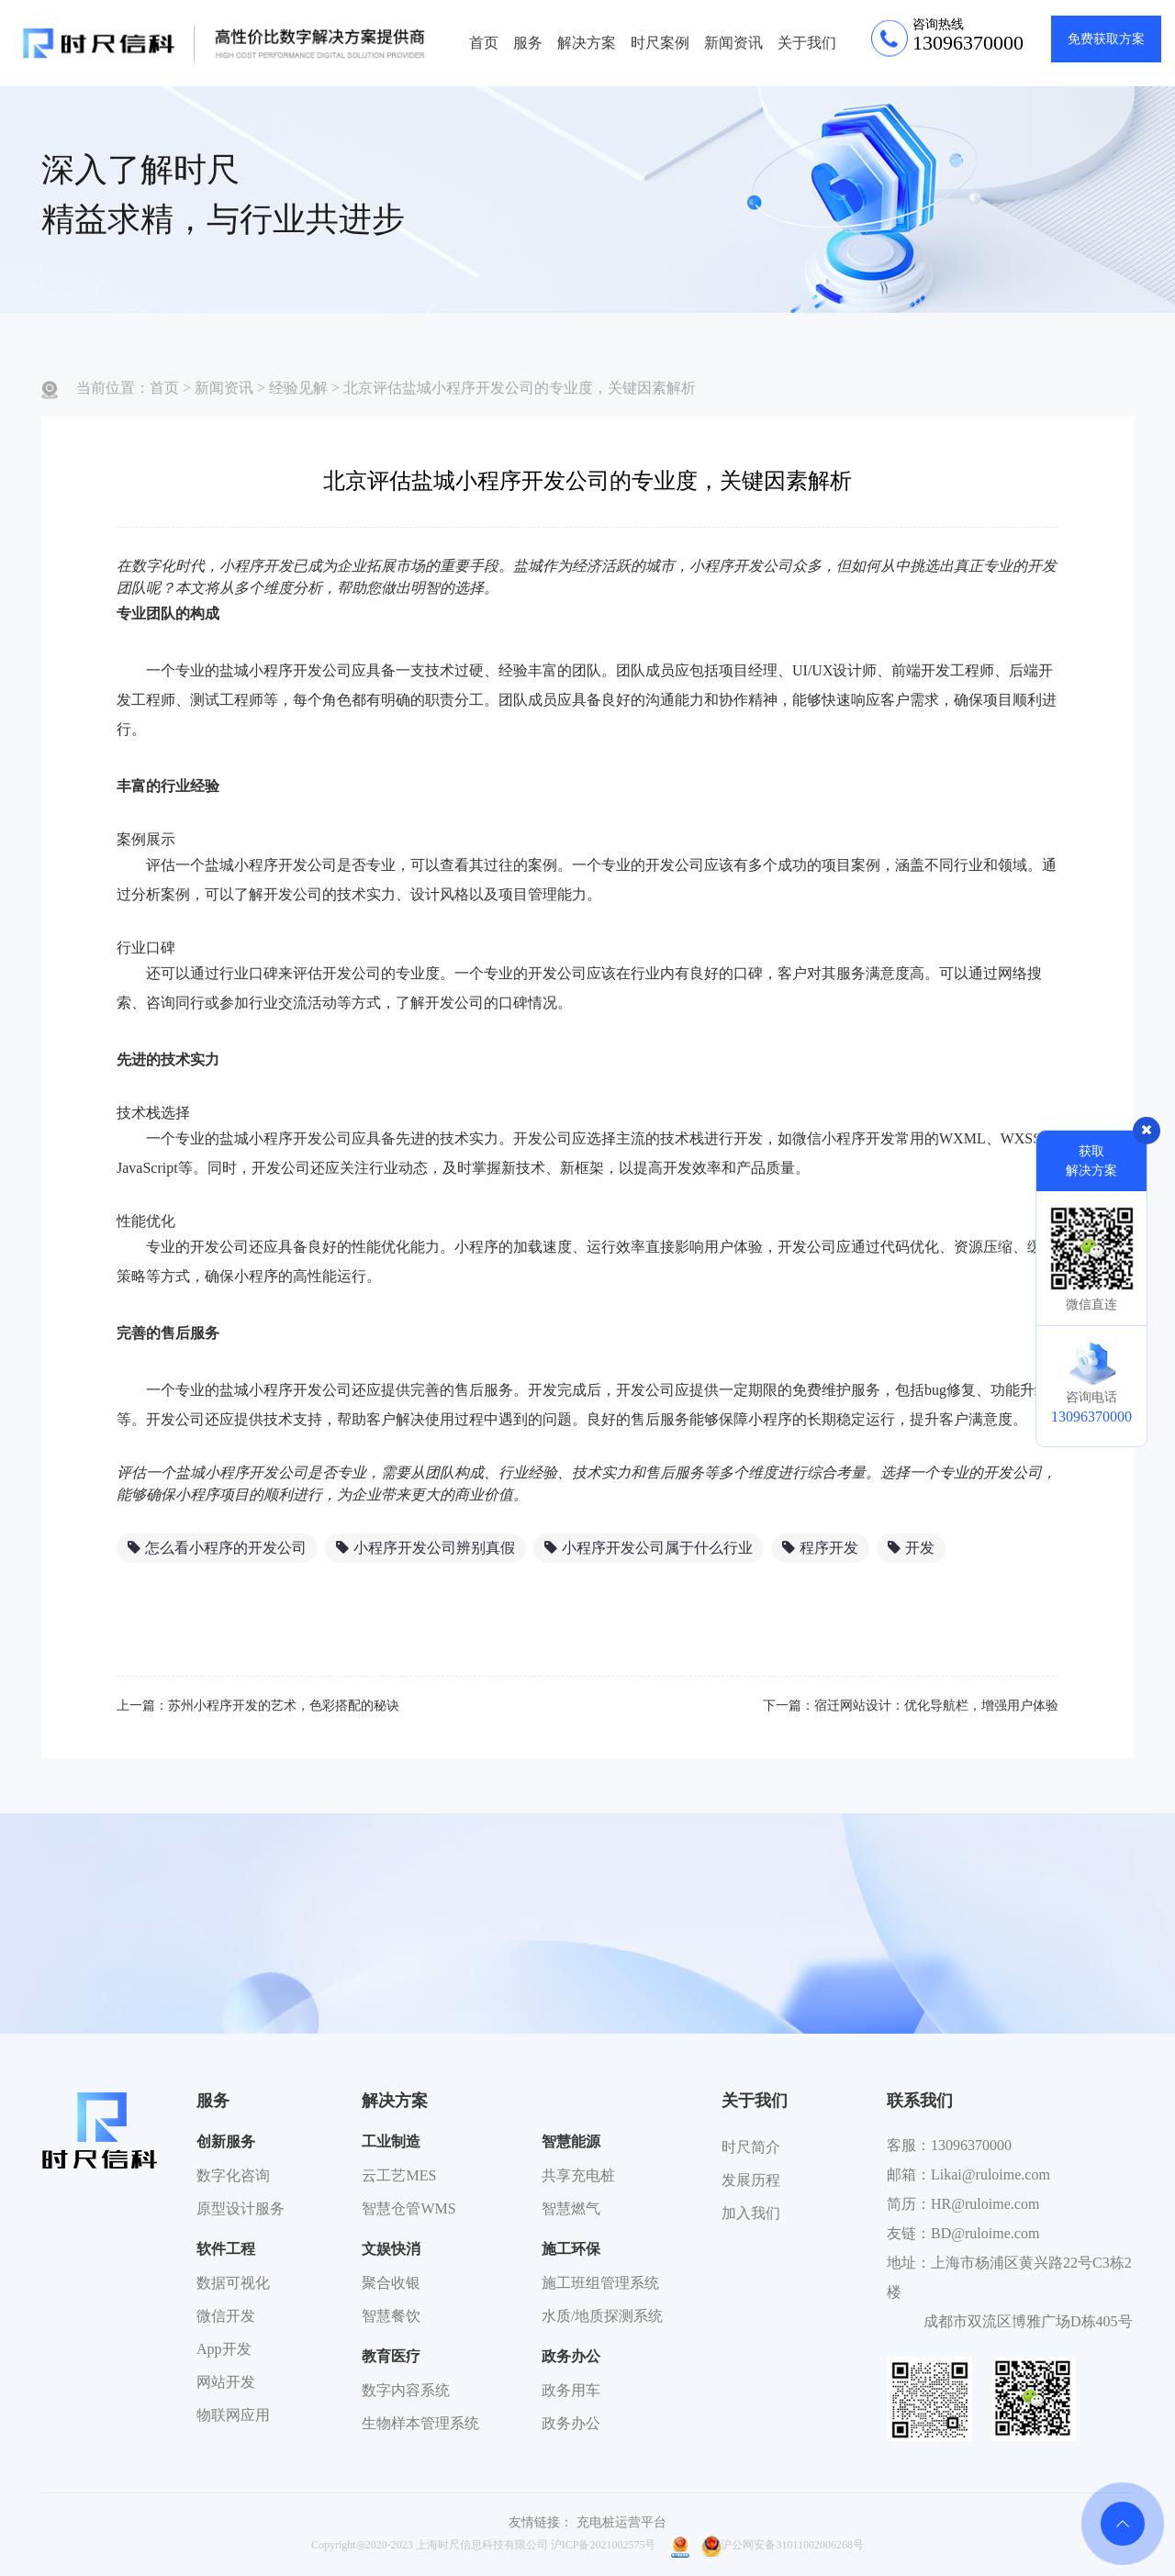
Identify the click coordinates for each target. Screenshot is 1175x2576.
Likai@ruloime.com (990, 2174)
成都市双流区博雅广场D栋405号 (1028, 2321)
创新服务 (225, 2141)
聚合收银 (391, 2283)
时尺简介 (751, 2147)
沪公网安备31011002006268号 (783, 2544)
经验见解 (298, 388)
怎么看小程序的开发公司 (217, 1548)
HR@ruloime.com (985, 2204)
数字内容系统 (406, 2390)
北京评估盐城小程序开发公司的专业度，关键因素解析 (519, 388)
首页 (483, 42)
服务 (528, 42)
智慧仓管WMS (408, 2208)
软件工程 (225, 2249)
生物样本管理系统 (420, 2423)
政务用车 (571, 2390)
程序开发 (820, 1548)
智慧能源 (571, 2141)
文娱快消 (391, 2249)
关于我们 (807, 42)
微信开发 (225, 2316)
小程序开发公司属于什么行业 (648, 1548)
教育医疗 (391, 2356)
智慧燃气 (571, 2208)
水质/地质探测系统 (602, 2316)
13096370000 (971, 2145)
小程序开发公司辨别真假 (425, 1548)
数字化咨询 (233, 2175)
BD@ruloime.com (985, 2233)
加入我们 (751, 2213)
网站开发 (225, 2382)
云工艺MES (399, 2175)
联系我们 (920, 2100)
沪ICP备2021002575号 (603, 2544)
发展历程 (751, 2180)
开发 (911, 1548)
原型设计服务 (240, 2208)
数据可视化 (233, 2283)
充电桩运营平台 (621, 2522)
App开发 (224, 2349)
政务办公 (571, 2356)
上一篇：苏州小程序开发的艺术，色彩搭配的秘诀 (258, 1705)
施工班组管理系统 (600, 2283)
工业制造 (391, 2141)
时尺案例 (660, 42)
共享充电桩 (578, 2175)
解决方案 (586, 42)
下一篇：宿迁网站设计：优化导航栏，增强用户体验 (910, 1705)
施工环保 (571, 2249)
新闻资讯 (733, 42)
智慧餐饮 (391, 2316)
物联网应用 (233, 2415)
